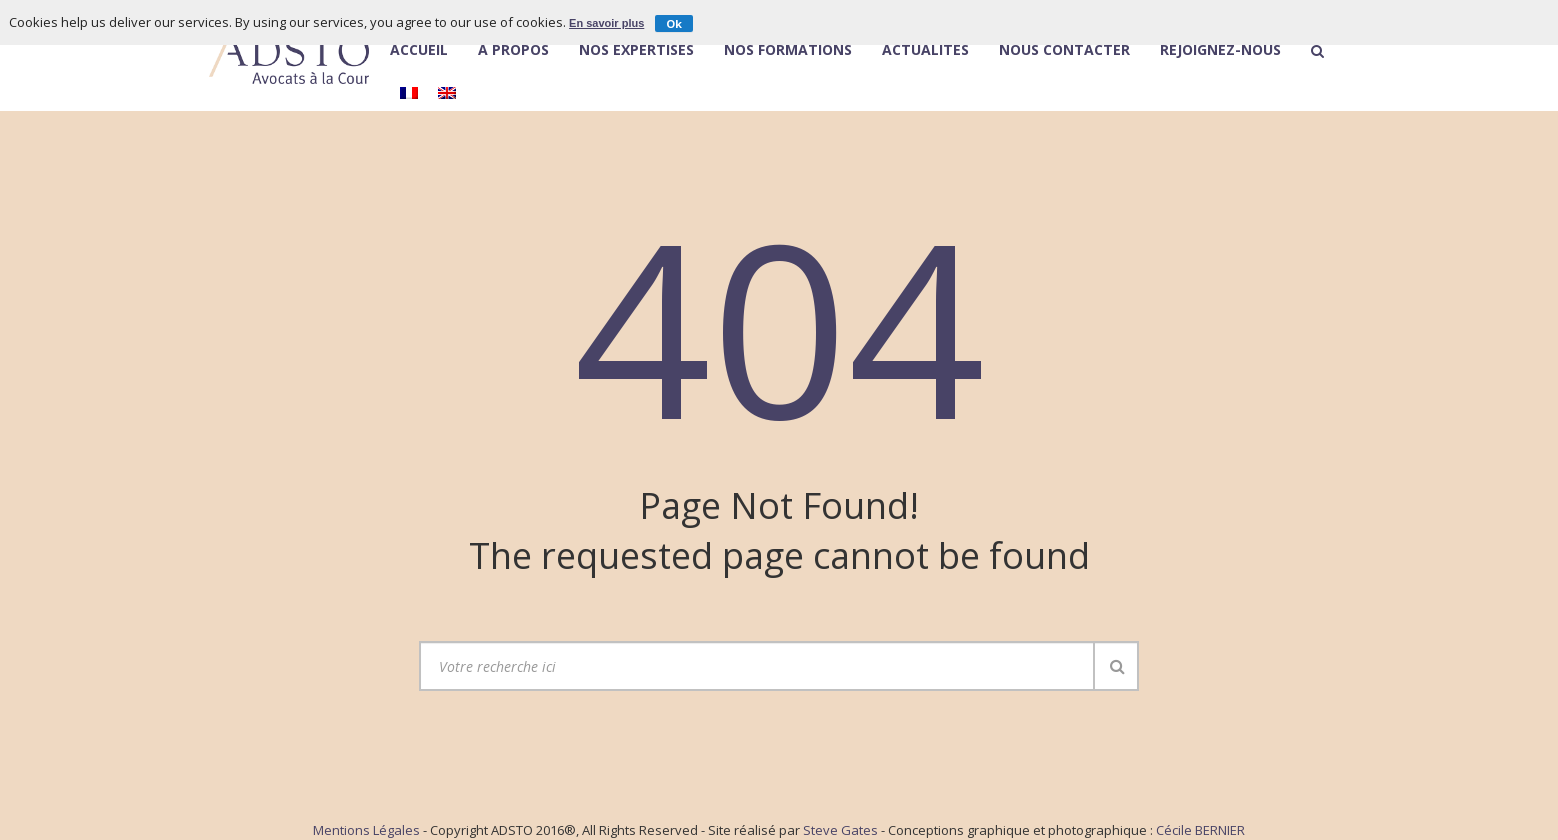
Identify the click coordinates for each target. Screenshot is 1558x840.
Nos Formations (788, 51)
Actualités (925, 51)
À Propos (513, 50)
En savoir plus (606, 23)
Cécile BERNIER (1200, 830)
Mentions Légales (366, 830)
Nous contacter (1064, 51)
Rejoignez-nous (1220, 51)
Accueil (419, 51)
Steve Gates (840, 830)
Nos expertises (636, 51)
